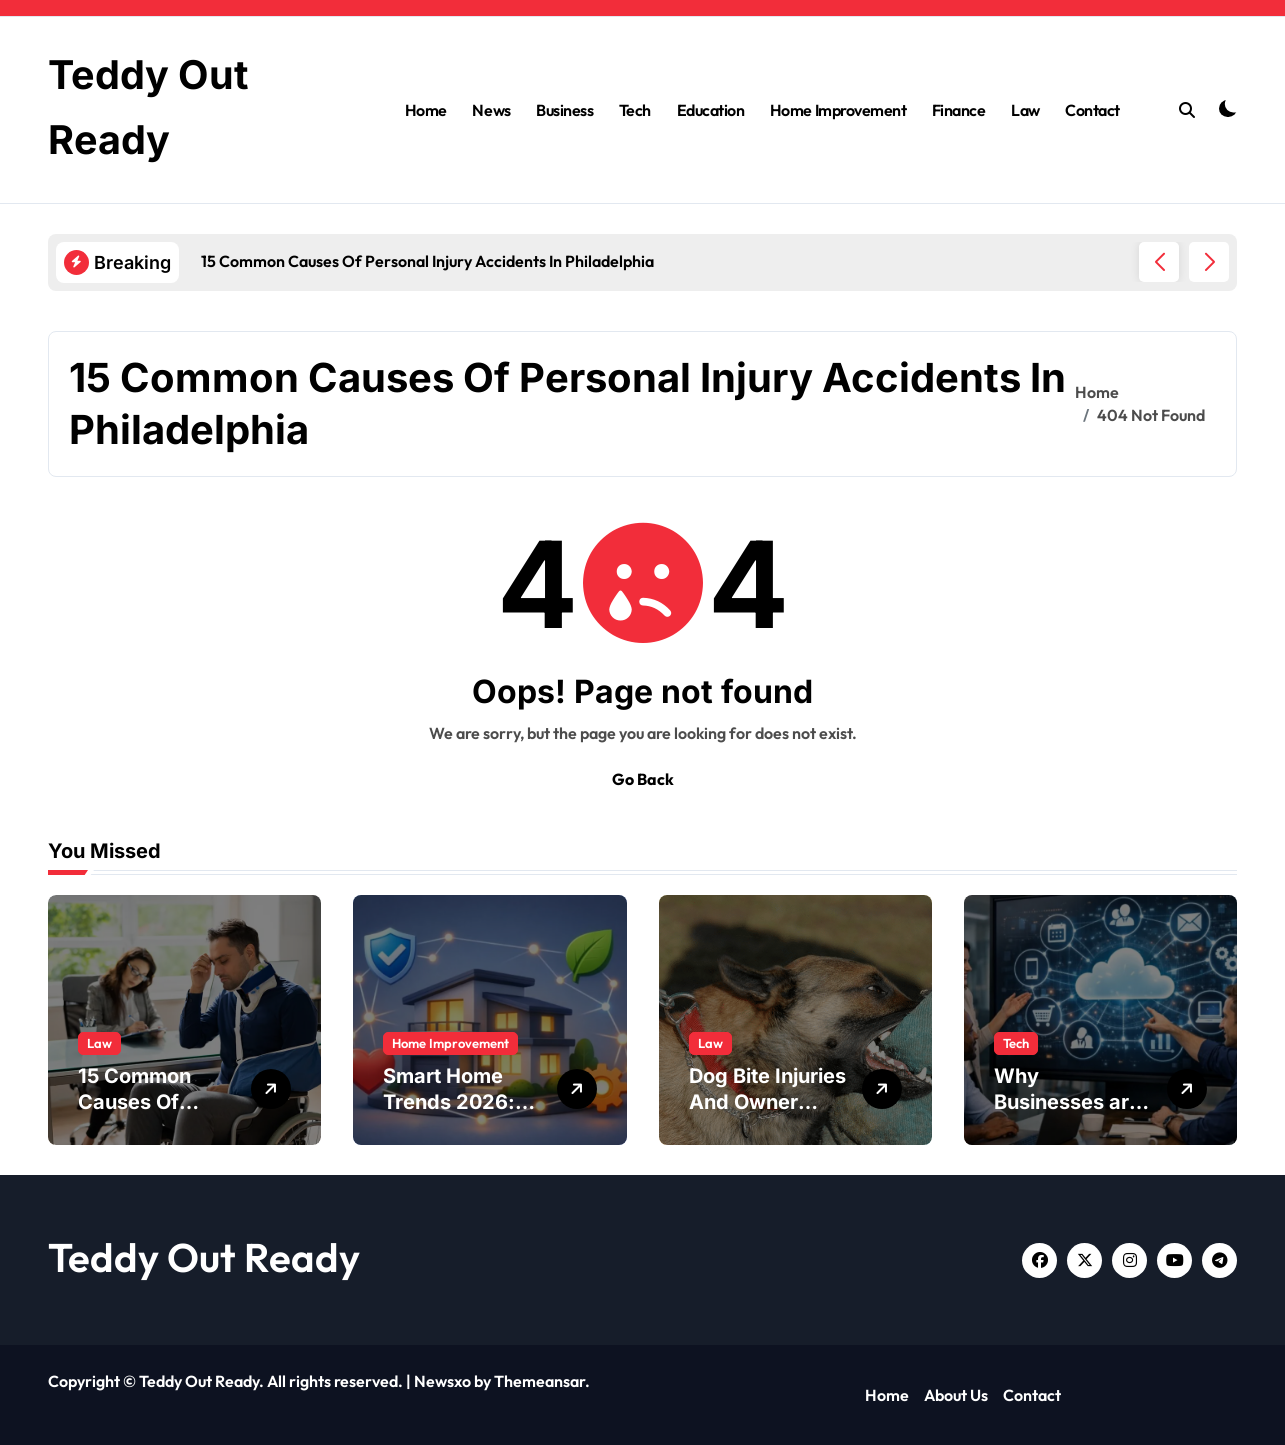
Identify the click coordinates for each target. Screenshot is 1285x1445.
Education (711, 109)
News (491, 109)
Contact (1092, 109)
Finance (959, 109)
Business (564, 109)
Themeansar (539, 1381)
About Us (956, 1395)
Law (1025, 109)
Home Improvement (838, 109)
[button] (1209, 262)
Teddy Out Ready (204, 1257)
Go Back (643, 779)
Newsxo (442, 1381)
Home (426, 109)
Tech (635, 109)
